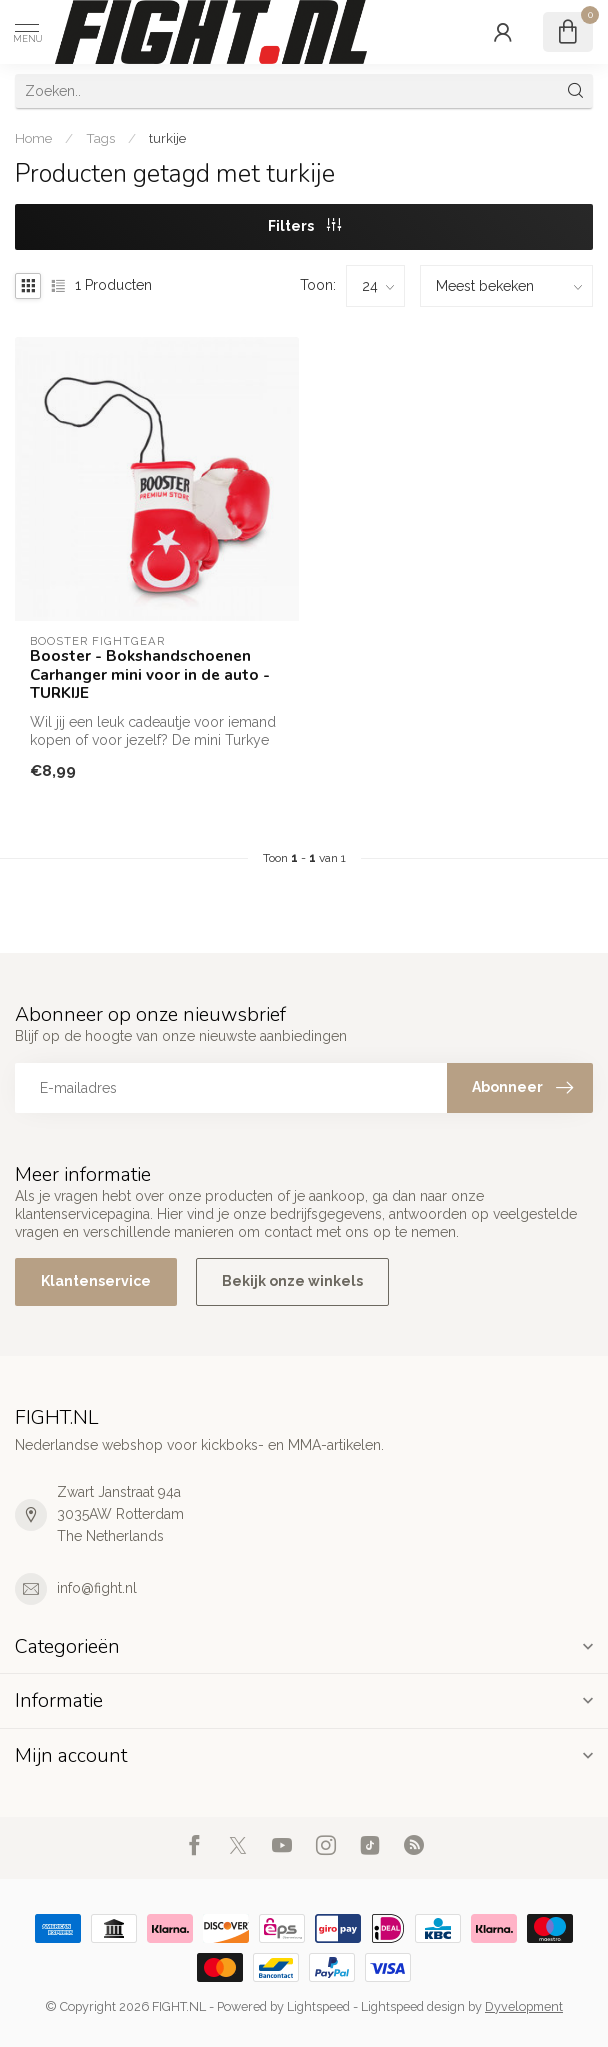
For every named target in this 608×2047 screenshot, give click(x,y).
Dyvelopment (524, 2006)
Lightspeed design (413, 2006)
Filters (304, 226)
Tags (100, 138)
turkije (167, 138)
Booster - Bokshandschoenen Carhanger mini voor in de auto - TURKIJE (150, 674)
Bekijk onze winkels (292, 1281)
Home (33, 138)
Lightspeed (318, 2006)
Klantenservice (96, 1281)
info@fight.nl (97, 1588)
